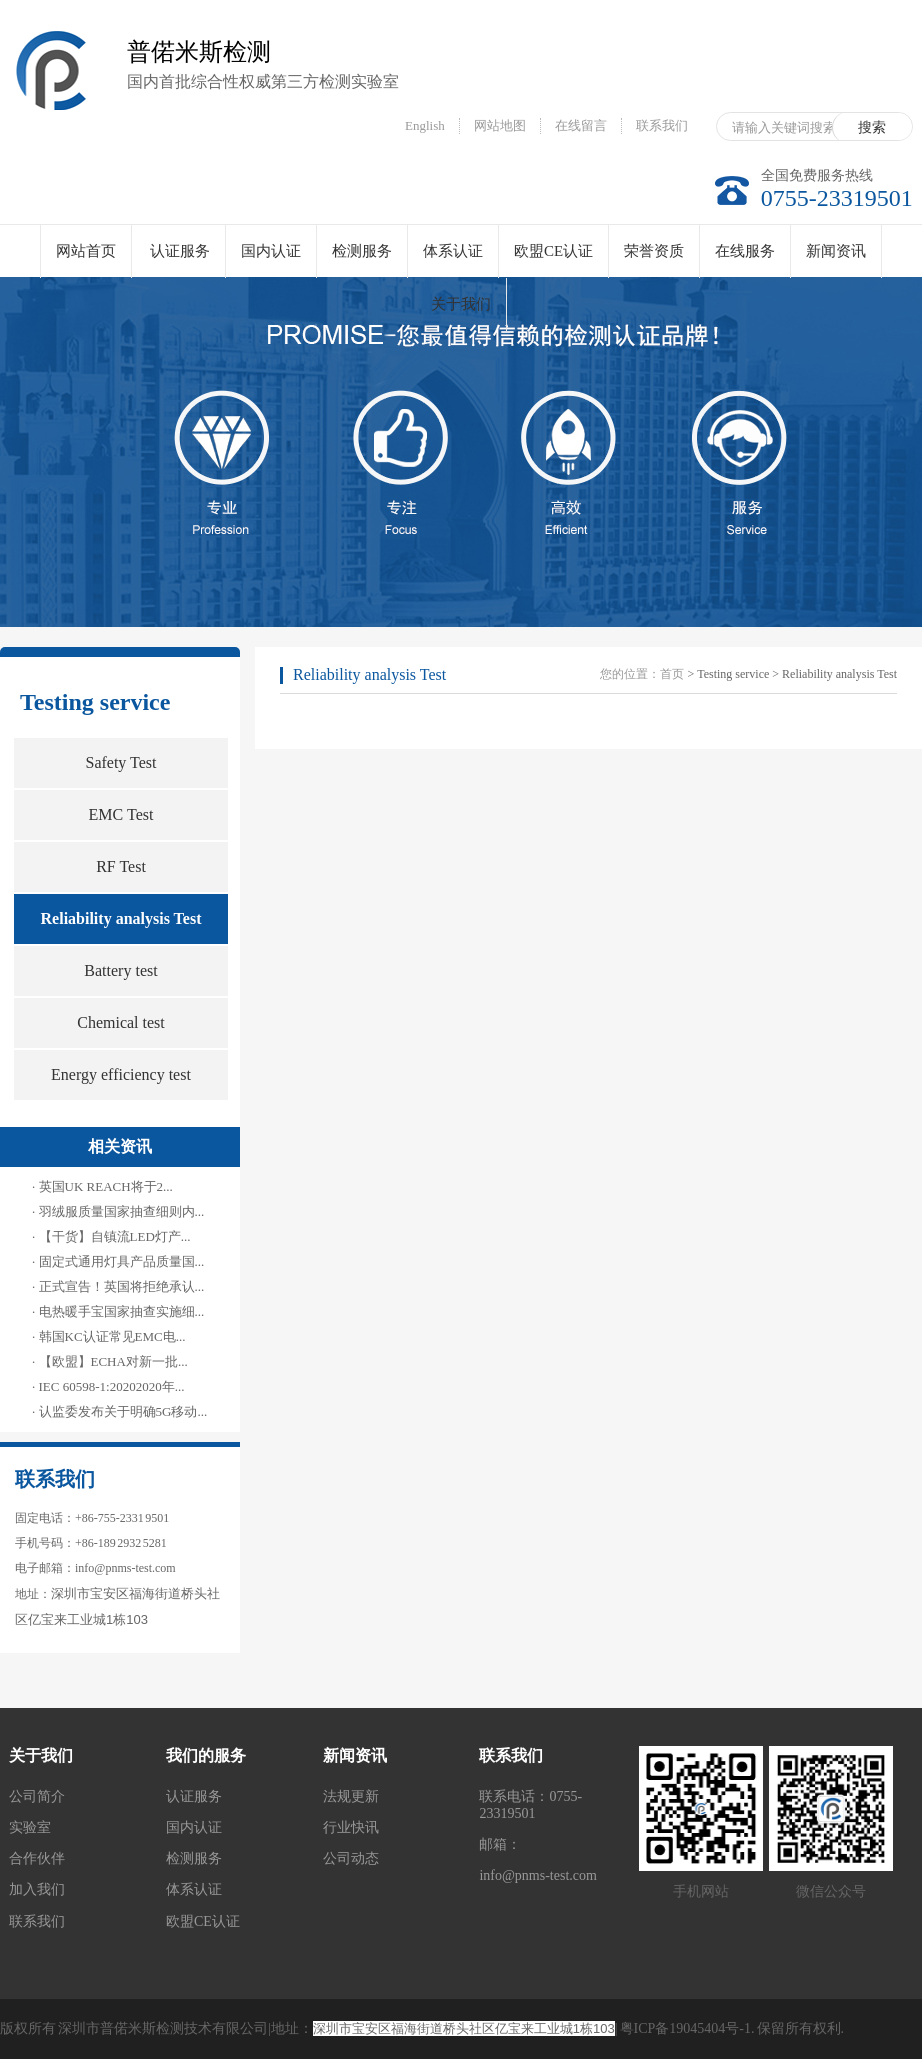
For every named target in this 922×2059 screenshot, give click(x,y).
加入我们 (37, 1889)
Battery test (120, 970)
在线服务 (745, 251)
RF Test (121, 866)
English (425, 125)
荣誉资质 (654, 251)
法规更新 (351, 1796)
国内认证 (271, 251)
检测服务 (362, 251)
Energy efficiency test (121, 1074)
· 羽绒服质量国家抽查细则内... (118, 1211)
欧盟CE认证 (553, 251)
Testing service (95, 702)
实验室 (30, 1827)
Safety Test (120, 762)
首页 (672, 674)
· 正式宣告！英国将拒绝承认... (118, 1286)
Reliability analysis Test (121, 918)
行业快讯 (351, 1827)
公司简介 (37, 1796)
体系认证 (453, 251)
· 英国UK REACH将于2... (102, 1186)
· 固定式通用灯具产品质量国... (118, 1261)
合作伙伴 (37, 1858)
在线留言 (581, 125)
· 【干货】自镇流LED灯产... (111, 1236)
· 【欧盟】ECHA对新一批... (110, 1361)
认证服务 (180, 251)
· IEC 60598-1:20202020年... (108, 1386)
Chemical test (121, 1022)
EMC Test (121, 814)
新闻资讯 (836, 251)
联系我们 (662, 125)
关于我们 (461, 304)
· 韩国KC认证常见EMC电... (108, 1336)
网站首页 (86, 251)
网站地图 (500, 125)
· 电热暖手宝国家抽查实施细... (118, 1311)
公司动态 (351, 1858)
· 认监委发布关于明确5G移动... (119, 1411)
